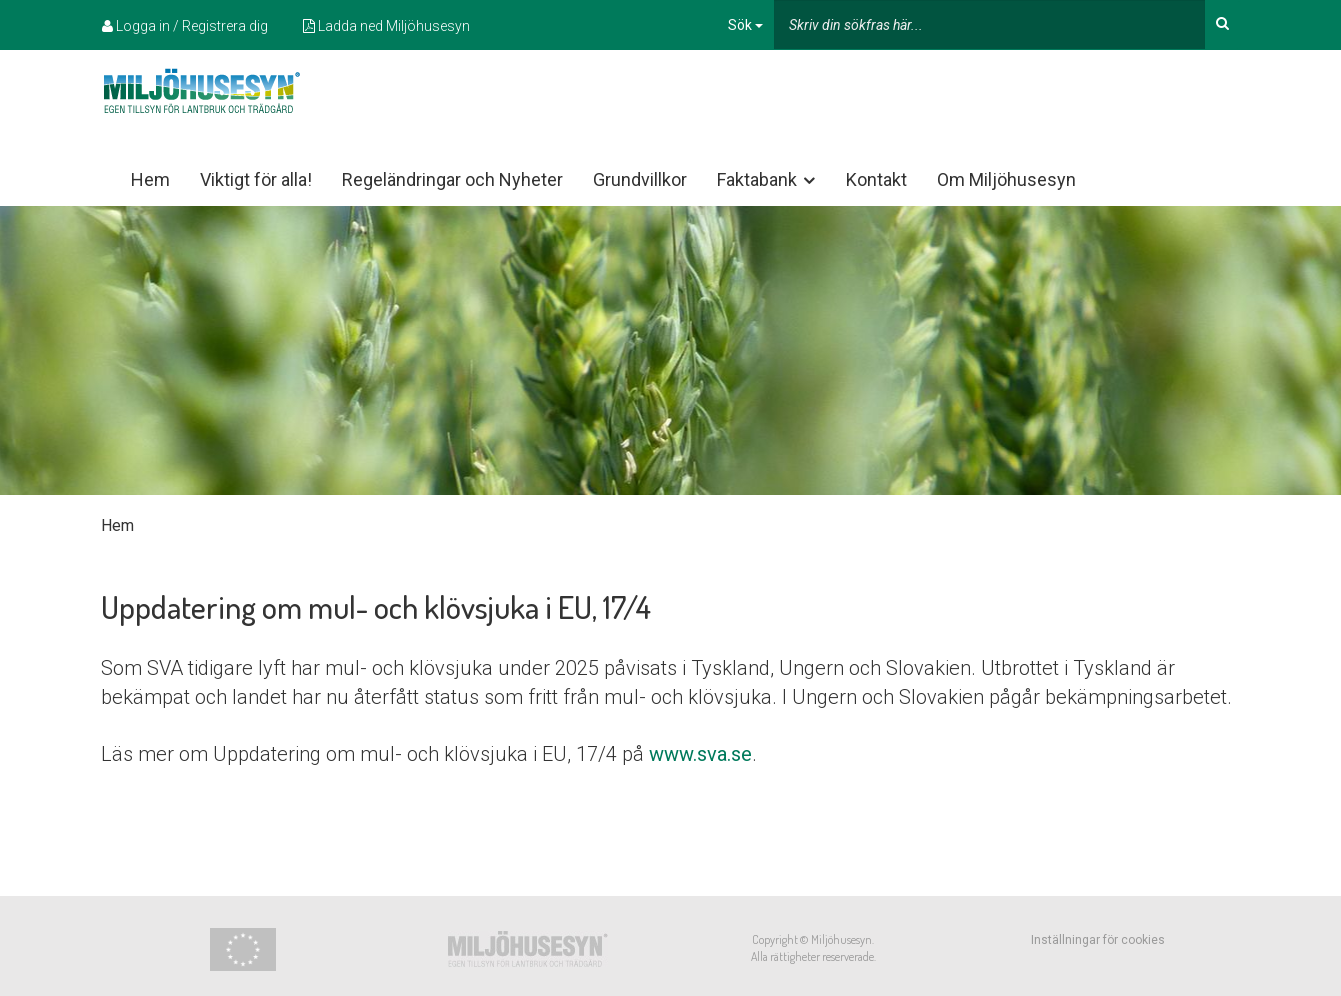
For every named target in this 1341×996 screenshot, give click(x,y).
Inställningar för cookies (1098, 940)
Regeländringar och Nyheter (452, 179)
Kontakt (876, 179)
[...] (989, 24)
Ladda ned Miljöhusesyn (386, 26)
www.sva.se (700, 754)
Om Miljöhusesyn (1006, 179)
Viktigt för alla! (256, 179)
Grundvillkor (640, 179)
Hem (150, 179)
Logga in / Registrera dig (185, 26)
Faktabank (768, 180)
